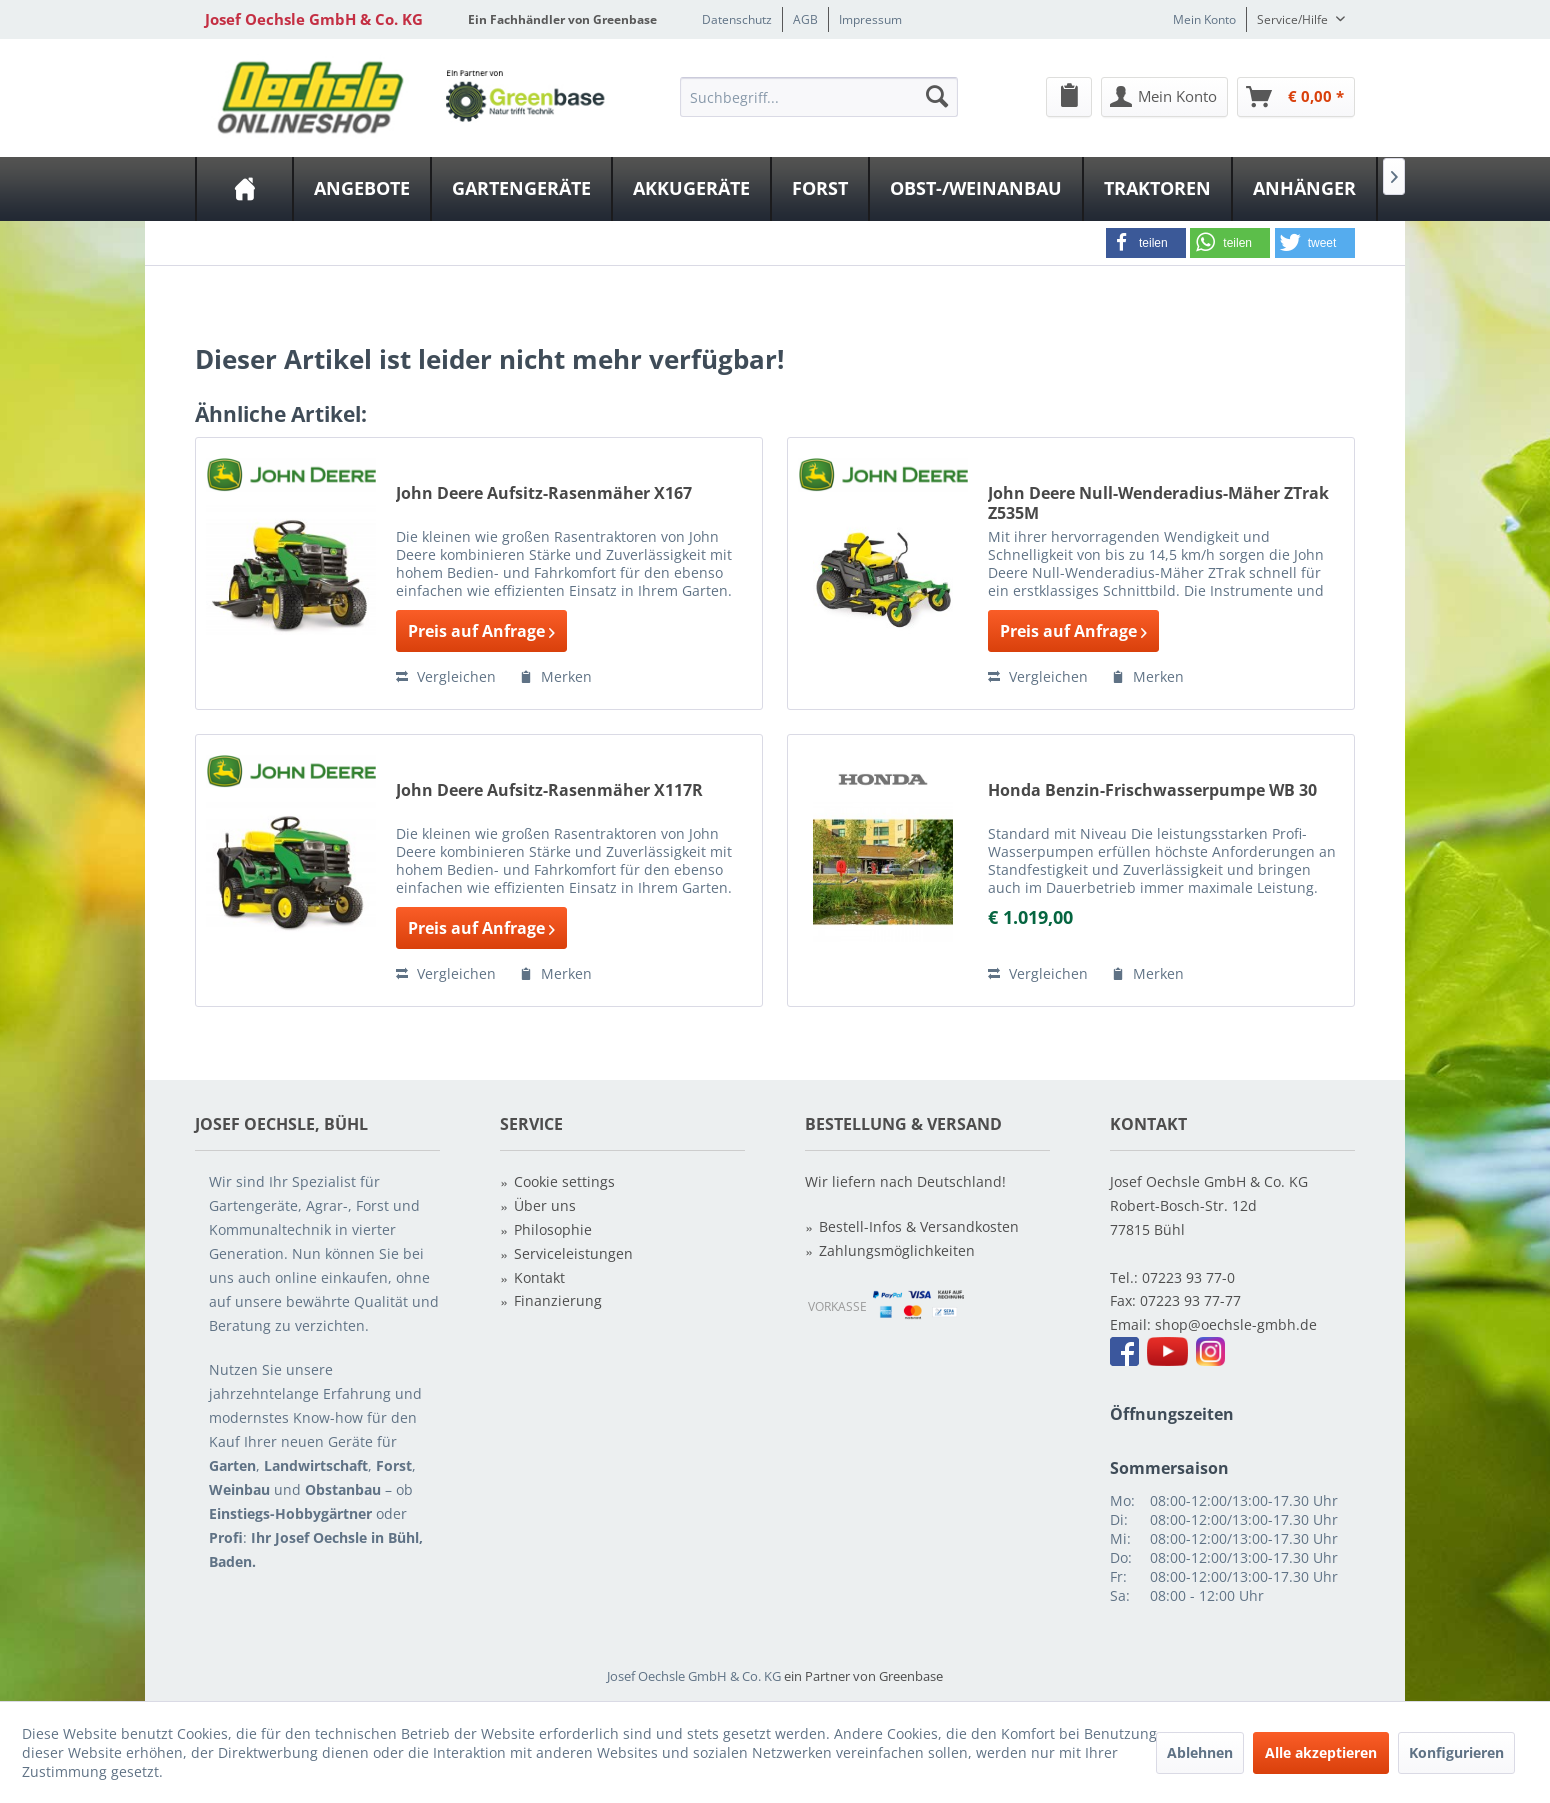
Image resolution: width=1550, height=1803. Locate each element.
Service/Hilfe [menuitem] (1294, 19)
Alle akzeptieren (1321, 1752)
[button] (1146, 243)
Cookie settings (564, 1181)
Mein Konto (1204, 19)
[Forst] (820, 189)
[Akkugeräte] (691, 189)
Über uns (545, 1205)
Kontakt (539, 1277)
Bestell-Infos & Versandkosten (919, 1226)
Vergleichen (446, 676)
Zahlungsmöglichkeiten (897, 1250)
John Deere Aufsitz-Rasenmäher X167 (544, 493)
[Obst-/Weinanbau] (976, 189)
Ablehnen (1200, 1752)
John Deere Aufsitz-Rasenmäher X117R (549, 790)
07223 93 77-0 (1188, 1277)
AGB (805, 19)
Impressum (870, 19)
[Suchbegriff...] (819, 97)
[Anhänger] (1304, 189)
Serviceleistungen (573, 1253)
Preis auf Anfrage (481, 631)
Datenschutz (737, 19)
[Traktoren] (1157, 189)
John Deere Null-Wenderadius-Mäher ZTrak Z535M (1158, 503)
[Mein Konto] (1164, 97)
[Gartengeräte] (521, 189)
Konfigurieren (1456, 1752)
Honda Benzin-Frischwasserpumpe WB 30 (1152, 790)
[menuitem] (819, 96)
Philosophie (553, 1229)
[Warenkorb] (1296, 97)
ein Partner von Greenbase (863, 1676)
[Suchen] (937, 96)
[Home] (244, 189)
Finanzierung (558, 1300)
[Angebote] (362, 189)
